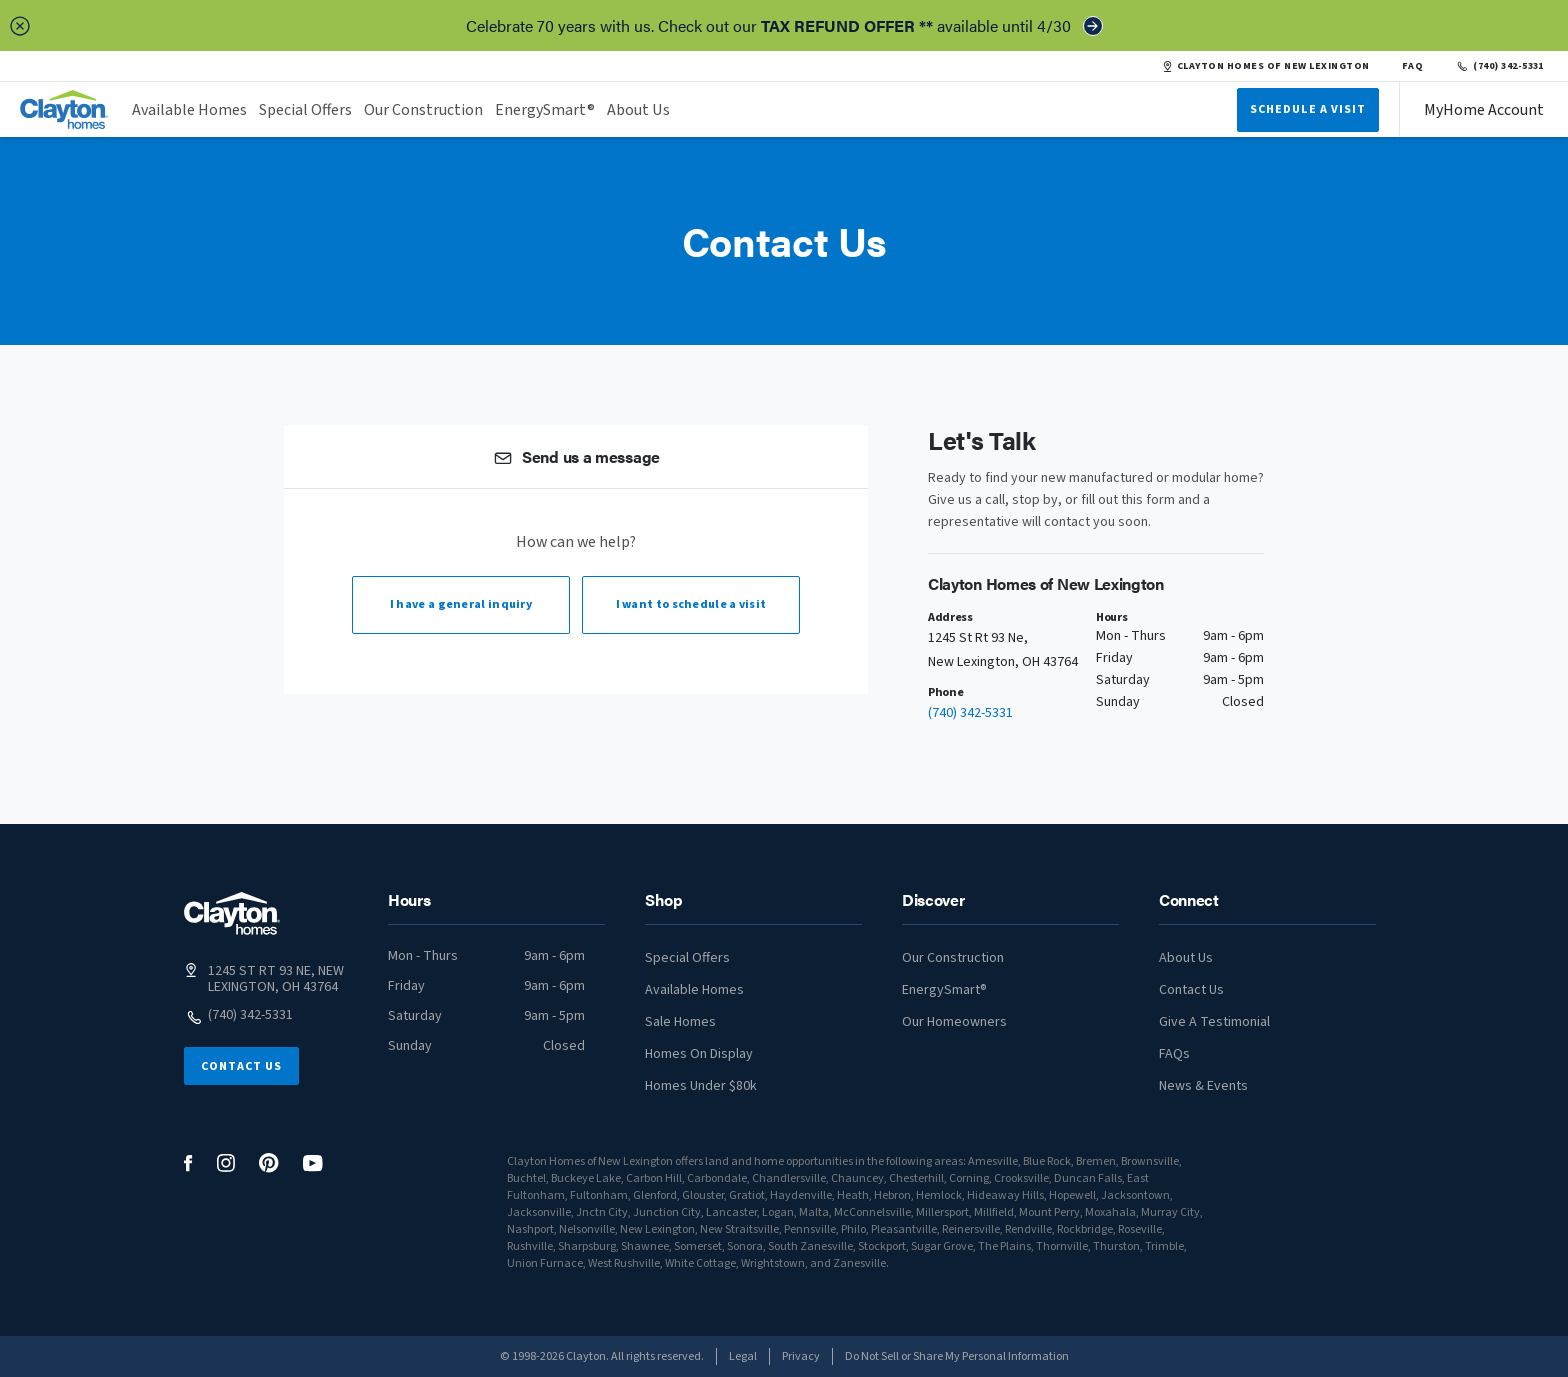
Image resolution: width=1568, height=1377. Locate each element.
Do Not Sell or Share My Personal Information (957, 1356)
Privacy (801, 1356)
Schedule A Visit (1308, 109)
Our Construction (423, 110)
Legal (743, 1356)
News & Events (1203, 1086)
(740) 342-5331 (1499, 66)
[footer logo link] (232, 913)
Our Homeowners (954, 1022)
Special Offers (305, 110)
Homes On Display (699, 1054)
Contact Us (241, 1066)
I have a (461, 604)
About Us (638, 110)
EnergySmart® (545, 110)
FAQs (1174, 1054)
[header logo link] (64, 109)
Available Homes (189, 110)
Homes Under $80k (701, 1086)
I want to (691, 604)
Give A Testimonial (1214, 1022)
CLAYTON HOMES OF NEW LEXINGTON (1266, 66)
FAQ (1413, 66)
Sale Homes (680, 1022)
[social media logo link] (188, 1163)
